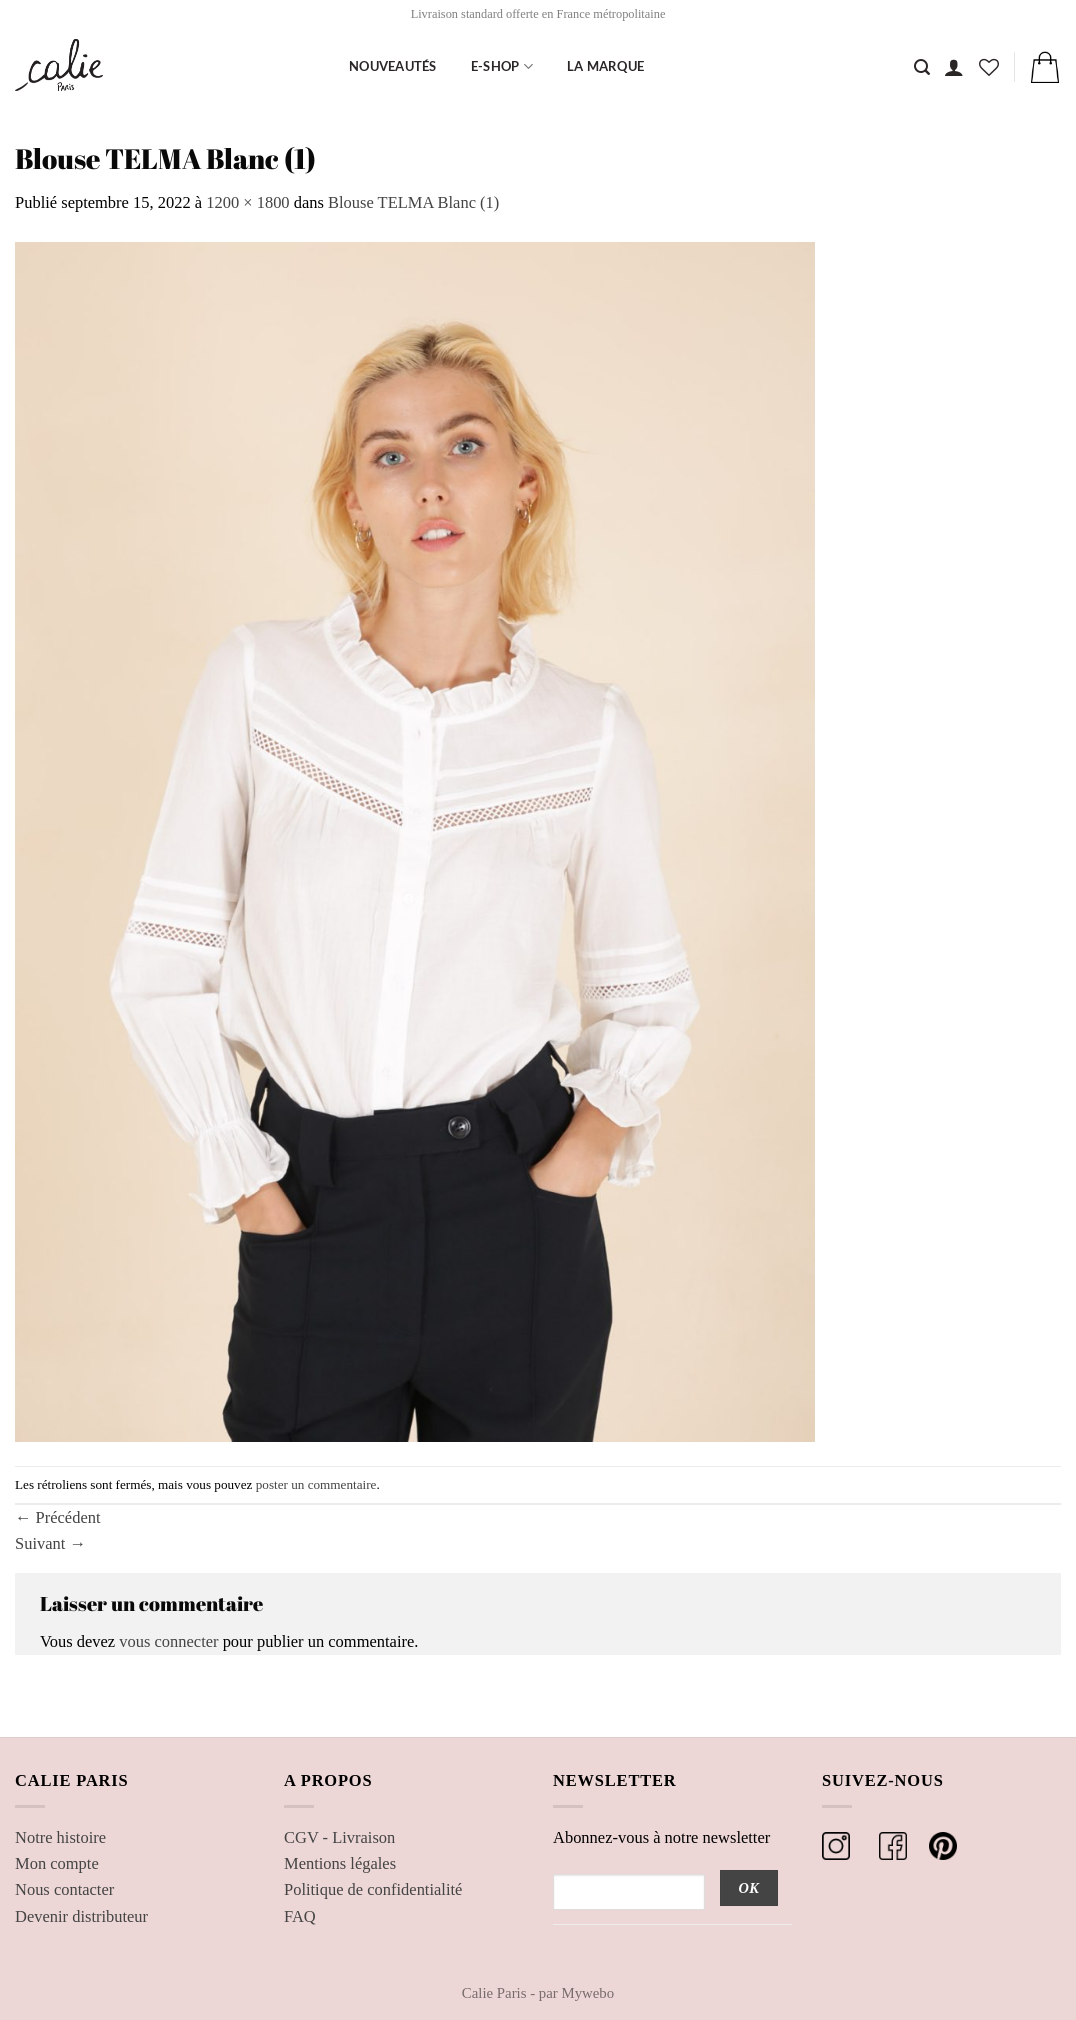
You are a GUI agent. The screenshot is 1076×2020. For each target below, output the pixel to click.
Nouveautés (393, 66)
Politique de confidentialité (373, 1889)
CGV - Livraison (339, 1837)
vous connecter (168, 1641)
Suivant (50, 1543)
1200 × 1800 (247, 202)
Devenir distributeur (81, 1916)
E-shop (502, 66)
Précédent (58, 1517)
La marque (605, 66)
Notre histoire (60, 1837)
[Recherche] (922, 67)
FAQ (300, 1916)
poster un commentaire (316, 1484)
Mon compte (57, 1863)
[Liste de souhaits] (989, 67)
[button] (954, 67)
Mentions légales (340, 1863)
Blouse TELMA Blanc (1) (413, 202)
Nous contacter (64, 1889)
